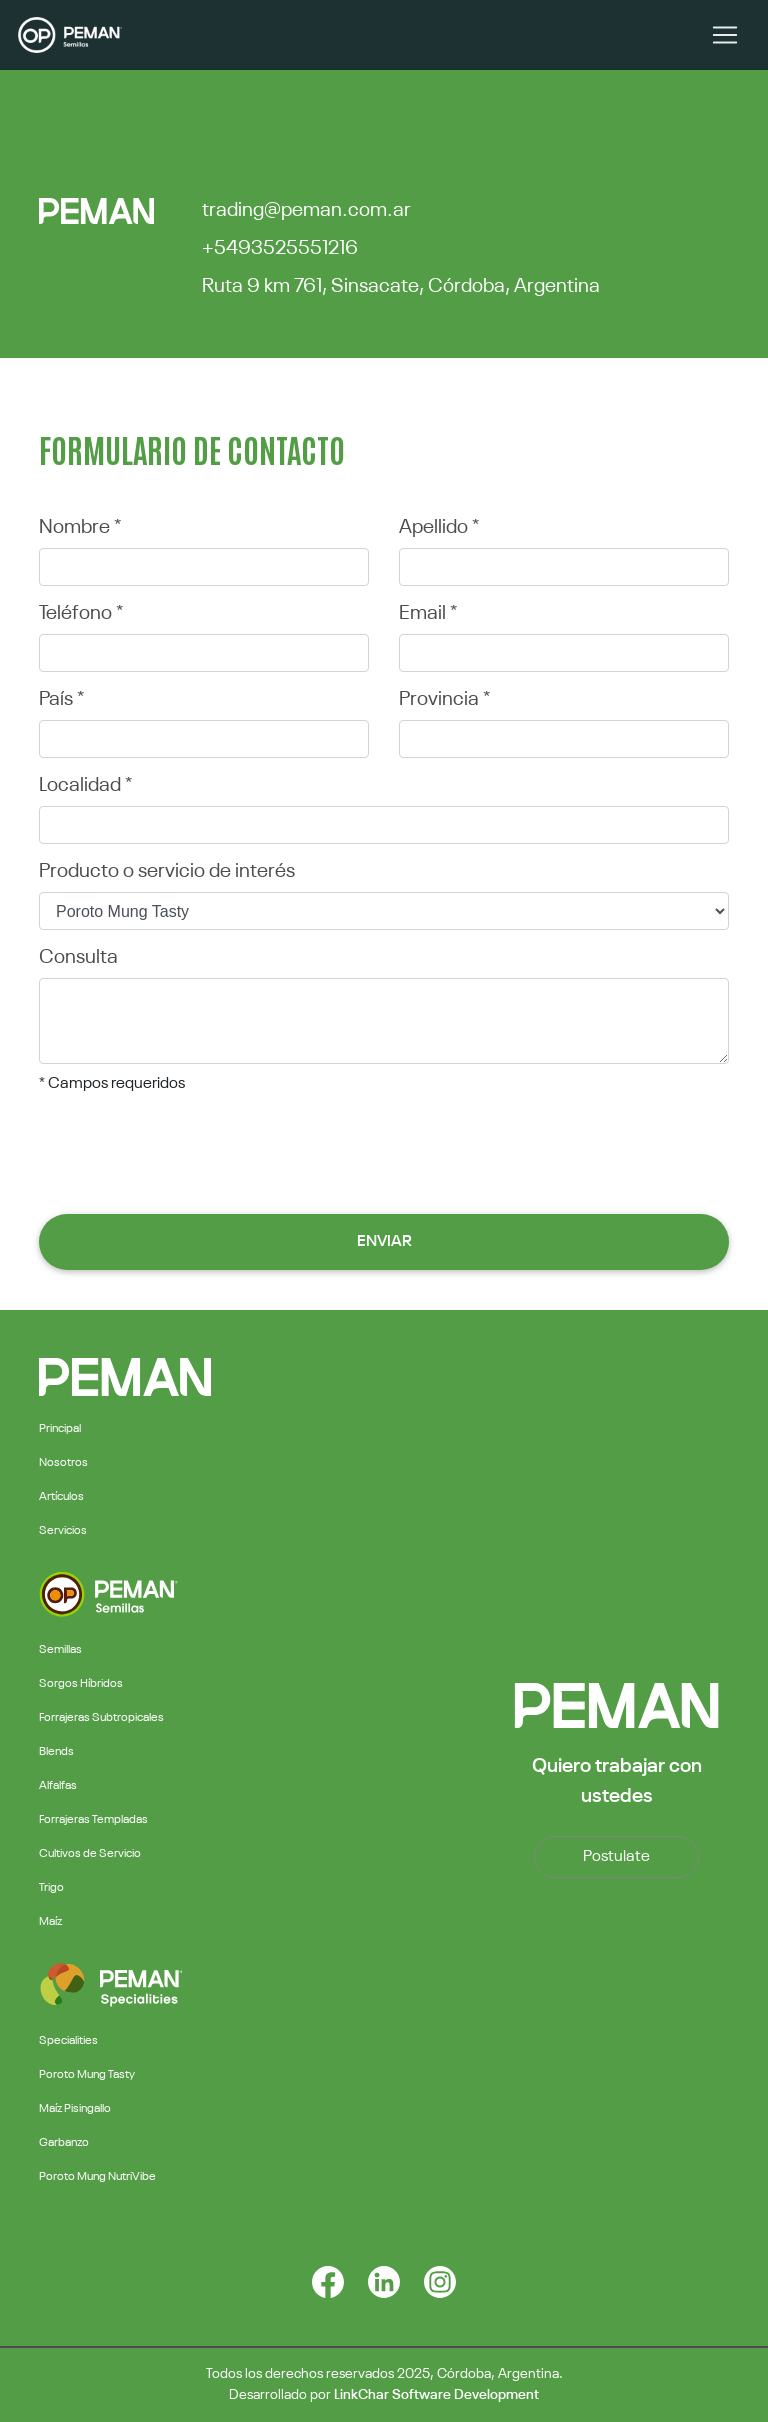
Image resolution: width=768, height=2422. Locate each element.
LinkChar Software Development (436, 2395)
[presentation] (384, 1151)
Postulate (616, 1857)
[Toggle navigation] (725, 35)
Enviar (384, 1242)
